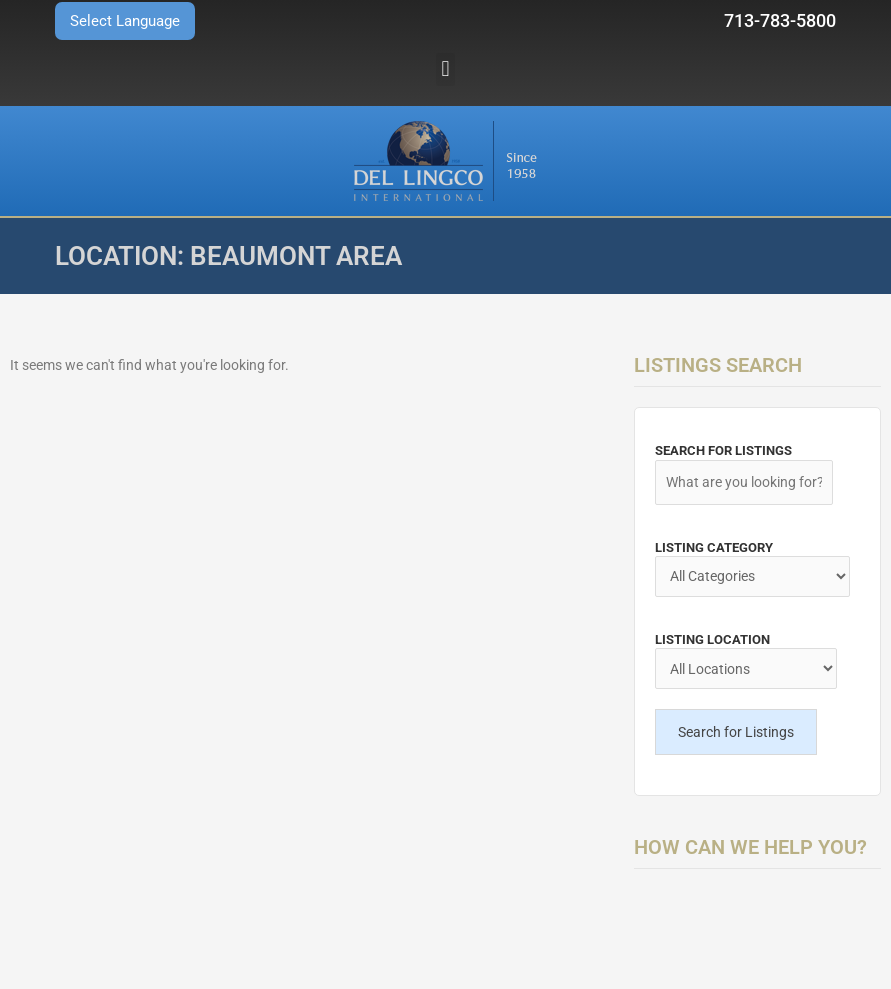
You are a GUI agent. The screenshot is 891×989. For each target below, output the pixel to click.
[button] (445, 69)
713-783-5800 (780, 20)
